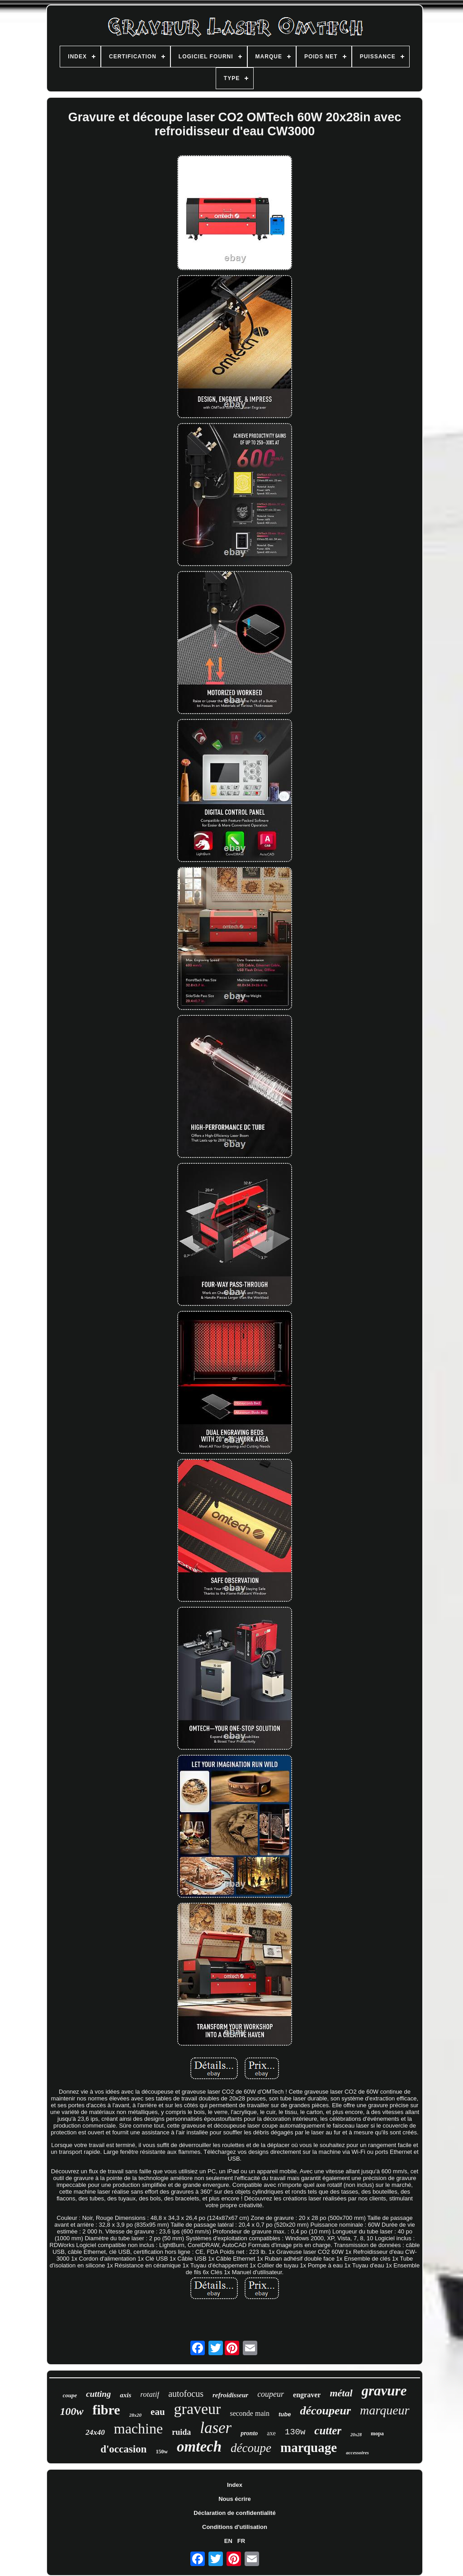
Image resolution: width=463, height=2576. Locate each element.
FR (241, 2541)
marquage (308, 2447)
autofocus (185, 2394)
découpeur (325, 2410)
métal (341, 2393)
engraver (307, 2395)
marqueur (384, 2410)
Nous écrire (234, 2498)
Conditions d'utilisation (234, 2527)
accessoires (357, 2452)
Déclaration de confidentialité (234, 2512)
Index (234, 2484)
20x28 (356, 2434)
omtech (199, 2446)
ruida (181, 2432)
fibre (106, 2409)
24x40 (95, 2432)
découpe (251, 2448)
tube (285, 2414)
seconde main (249, 2413)
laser (216, 2428)
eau (158, 2411)
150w (162, 2451)
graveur (197, 2408)
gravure (384, 2391)
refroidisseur (230, 2395)
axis (125, 2395)
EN (228, 2541)
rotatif (149, 2394)
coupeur (270, 2394)
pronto (249, 2433)
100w (71, 2411)
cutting (98, 2394)
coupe (70, 2395)
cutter (327, 2430)
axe (271, 2433)
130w (295, 2432)
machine (138, 2428)
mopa (377, 2433)
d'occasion (123, 2449)
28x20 (135, 2415)
